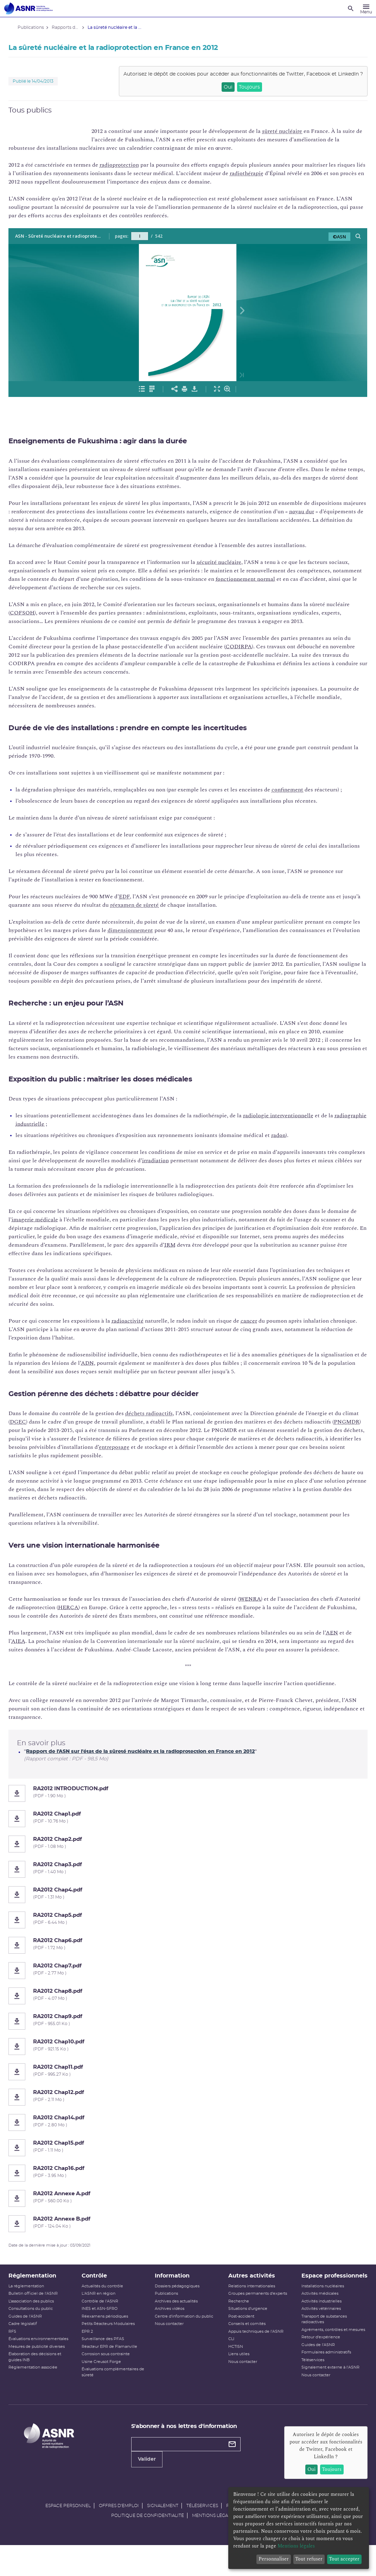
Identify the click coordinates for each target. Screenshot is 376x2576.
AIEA (35, 1649)
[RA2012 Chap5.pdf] (188, 1936)
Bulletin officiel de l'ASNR (42, 2310)
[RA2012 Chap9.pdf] (188, 2038)
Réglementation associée (42, 2384)
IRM (214, 1253)
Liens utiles (236, 2371)
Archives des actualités (178, 2318)
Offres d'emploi (119, 2537)
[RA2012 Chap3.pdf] (188, 1886)
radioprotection (128, 165)
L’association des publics (40, 2318)
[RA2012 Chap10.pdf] (188, 2063)
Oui (219, 87)
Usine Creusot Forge (107, 2379)
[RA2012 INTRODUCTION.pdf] (188, 1810)
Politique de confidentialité (147, 2546)
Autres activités (249, 2292)
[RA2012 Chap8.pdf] (188, 2012)
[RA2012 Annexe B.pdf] (188, 2240)
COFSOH (56, 613)
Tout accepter (344, 2559)
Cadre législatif (32, 2341)
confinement (296, 789)
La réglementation (35, 2303)
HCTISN (233, 2363)
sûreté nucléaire (290, 131)
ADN (144, 1371)
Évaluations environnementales (47, 2356)
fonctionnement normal (285, 579)
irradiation (192, 1169)
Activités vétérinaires (315, 2334)
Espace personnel (68, 2537)
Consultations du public (40, 2325)
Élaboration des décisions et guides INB (44, 2374)
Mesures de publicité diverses (46, 2363)
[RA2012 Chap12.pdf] (188, 2114)
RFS (21, 2348)
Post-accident (239, 2333)
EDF (133, 896)
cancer (258, 1329)
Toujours (240, 87)
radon (287, 1143)
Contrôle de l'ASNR (105, 2318)
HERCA (104, 1616)
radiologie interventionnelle (287, 1124)
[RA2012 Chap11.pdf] (188, 2088)
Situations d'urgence (245, 2325)
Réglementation (41, 2292)
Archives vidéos (171, 2325)
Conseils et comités (244, 2341)
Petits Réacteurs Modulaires (113, 2341)
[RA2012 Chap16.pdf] (188, 2190)
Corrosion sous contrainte (111, 2371)
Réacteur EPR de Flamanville (115, 2363)
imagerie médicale (51, 1228)
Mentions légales (214, 2546)
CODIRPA (255, 646)
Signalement (162, 2537)
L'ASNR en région (104, 2310)
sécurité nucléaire (228, 562)
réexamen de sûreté (163, 905)
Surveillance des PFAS (108, 2356)
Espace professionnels (317, 2297)
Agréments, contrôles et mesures (319, 2358)
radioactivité (137, 1329)
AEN (341, 1641)
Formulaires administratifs (320, 2383)
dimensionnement (168, 930)
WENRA (259, 1607)
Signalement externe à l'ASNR (325, 2399)
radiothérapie (285, 173)
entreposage (190, 1455)
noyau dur (335, 511)
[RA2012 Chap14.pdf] (188, 2139)
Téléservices (307, 2391)
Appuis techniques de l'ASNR (253, 2348)
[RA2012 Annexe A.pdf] (188, 2215)
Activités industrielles (316, 2326)
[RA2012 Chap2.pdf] (188, 1860)
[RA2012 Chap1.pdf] (188, 1835)
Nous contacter (171, 2341)
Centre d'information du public (186, 2333)
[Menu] (366, 8)
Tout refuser (309, 2559)
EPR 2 (92, 2348)
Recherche (236, 2318)
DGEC (45, 1430)
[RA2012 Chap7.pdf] (188, 1987)
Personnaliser (274, 2559)
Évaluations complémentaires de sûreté (115, 2389)
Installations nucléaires (317, 2311)
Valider (150, 2490)
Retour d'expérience (315, 2368)
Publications (168, 2310)
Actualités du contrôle (108, 2303)
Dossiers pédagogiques (179, 2303)
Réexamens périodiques (110, 2333)
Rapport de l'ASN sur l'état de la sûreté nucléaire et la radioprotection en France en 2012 (149, 1768)
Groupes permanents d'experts (255, 2310)
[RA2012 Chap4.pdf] (188, 1911)
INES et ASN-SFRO (105, 2325)
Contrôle (100, 2292)
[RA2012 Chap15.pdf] (188, 2164)
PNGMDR (32, 1438)
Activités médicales (314, 2319)
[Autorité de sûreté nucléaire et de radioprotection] (28, 8)
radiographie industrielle (56, 1132)
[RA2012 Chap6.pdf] (188, 1962)
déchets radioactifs (158, 1422)
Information (174, 2292)
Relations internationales (249, 2303)
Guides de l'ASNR (34, 2333)
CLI (229, 2356)
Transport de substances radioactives (318, 2345)
